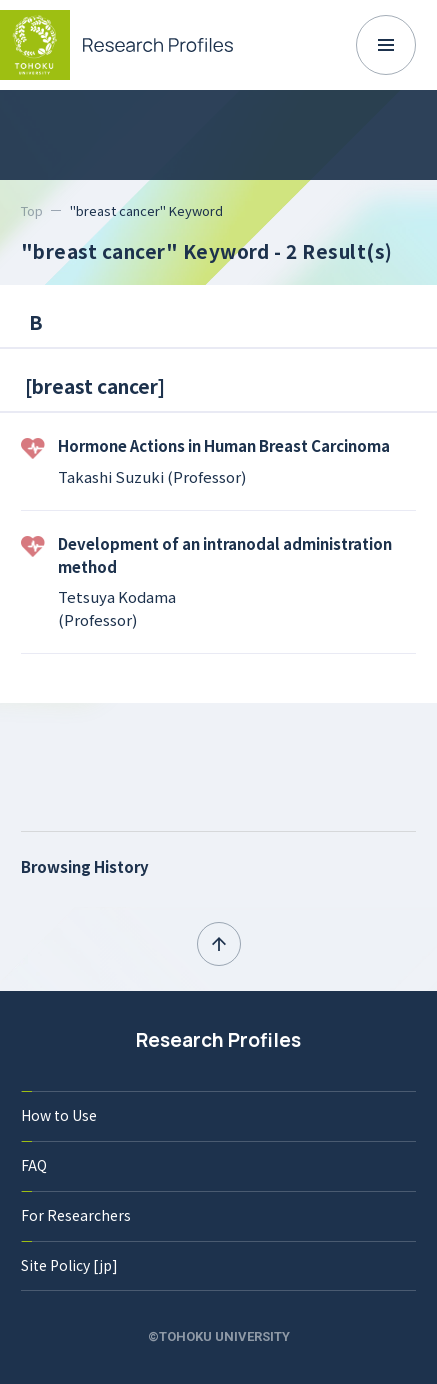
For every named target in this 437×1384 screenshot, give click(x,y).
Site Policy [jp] (69, 1265)
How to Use (59, 1115)
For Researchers (76, 1215)
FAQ (34, 1165)
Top (32, 210)
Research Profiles (218, 1040)
